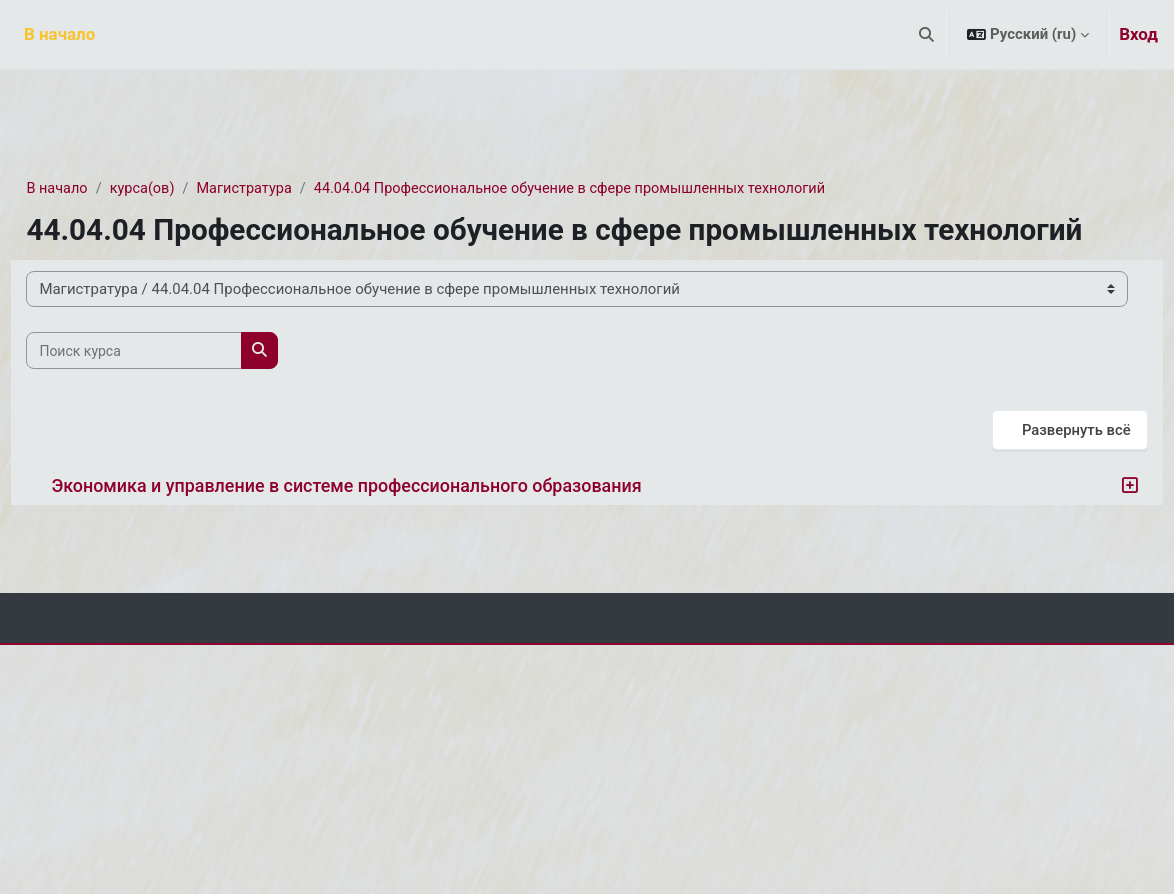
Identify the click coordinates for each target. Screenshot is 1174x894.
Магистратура (295, 189)
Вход (1138, 34)
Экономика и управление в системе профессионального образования (391, 522)
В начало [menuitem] (59, 34)
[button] (926, 34)
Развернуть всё (1031, 466)
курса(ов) (189, 189)
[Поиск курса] (179, 387)
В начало (102, 189)
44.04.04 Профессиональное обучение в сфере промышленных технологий (630, 189)
